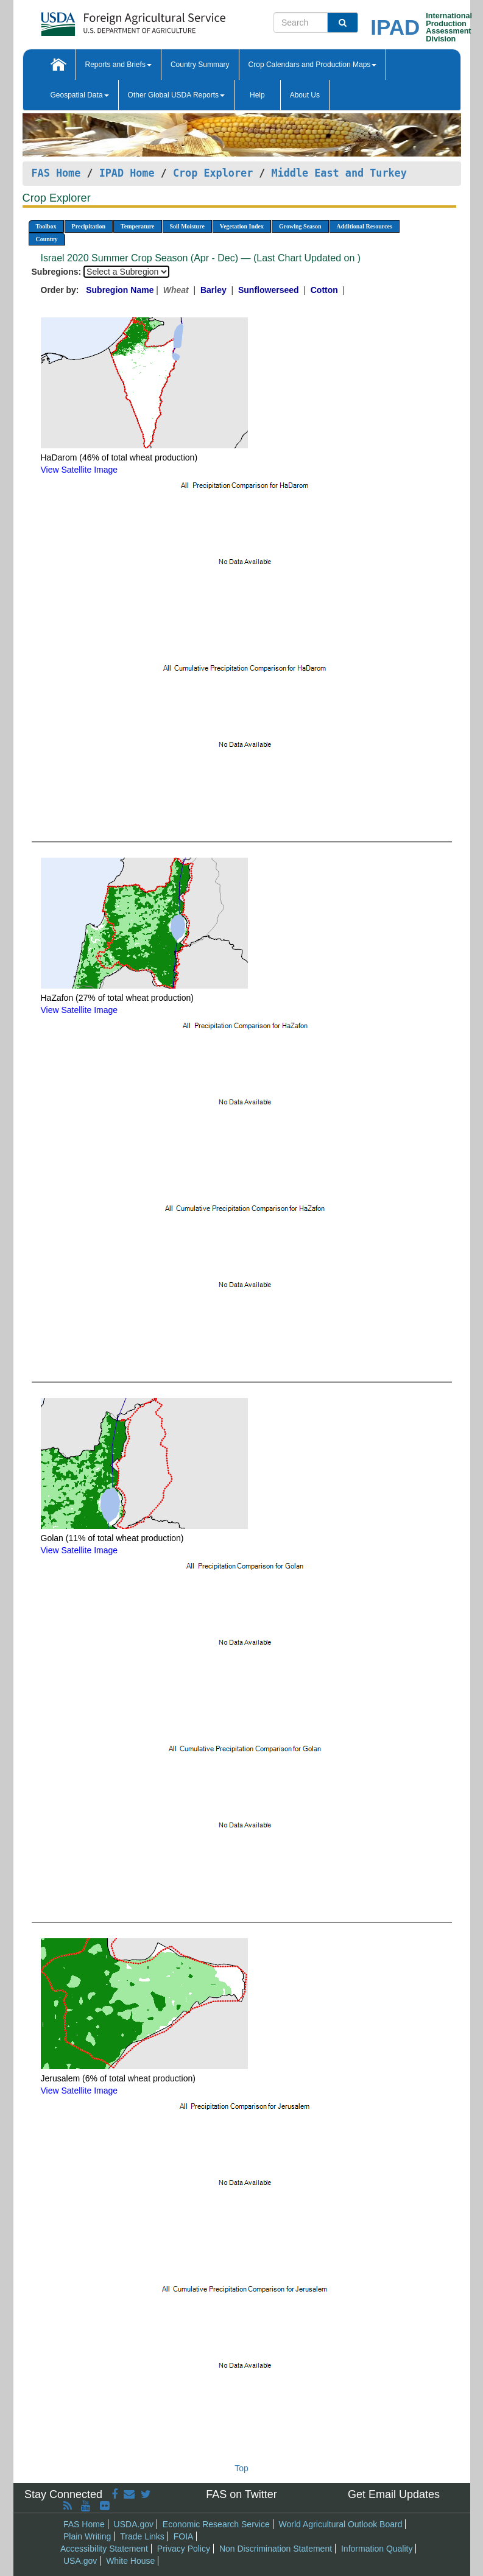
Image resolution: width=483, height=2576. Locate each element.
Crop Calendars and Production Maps (313, 64)
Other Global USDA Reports (176, 95)
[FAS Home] (102, 19)
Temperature (138, 226)
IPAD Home (127, 173)
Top (241, 2468)
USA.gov (80, 2561)
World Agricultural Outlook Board (341, 2524)
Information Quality (377, 2548)
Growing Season (300, 226)
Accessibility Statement (104, 2548)
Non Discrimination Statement (275, 2548)
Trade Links (142, 2536)
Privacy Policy (183, 2548)
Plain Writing (87, 2536)
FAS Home (56, 173)
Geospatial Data (80, 95)
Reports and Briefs (118, 64)
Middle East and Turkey (339, 173)
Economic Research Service (216, 2524)
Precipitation (88, 226)
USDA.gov (133, 2524)
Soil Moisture (187, 226)
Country (47, 239)
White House (130, 2561)
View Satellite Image (79, 470)
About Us (305, 95)
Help (257, 95)
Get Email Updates (394, 2494)
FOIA (184, 2536)
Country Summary (200, 64)
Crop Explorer (213, 173)
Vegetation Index (242, 226)
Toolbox (46, 226)
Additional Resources (364, 226)
